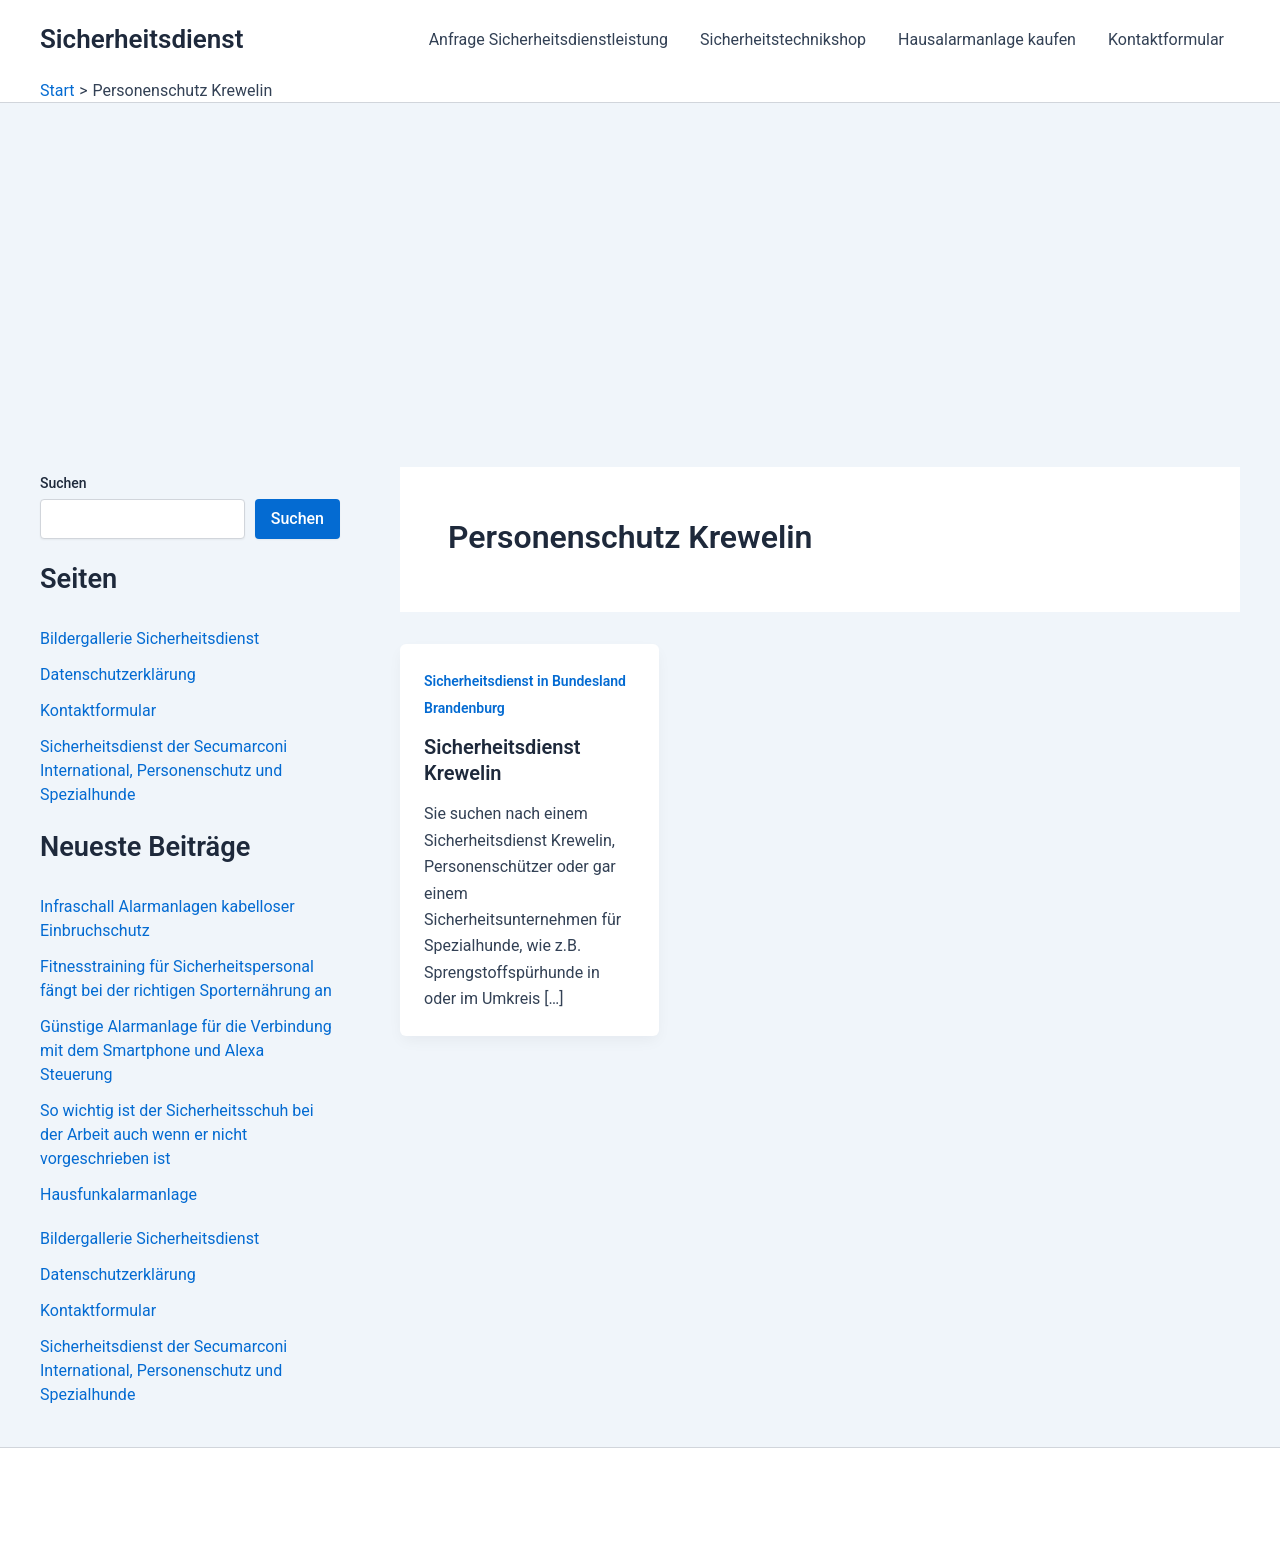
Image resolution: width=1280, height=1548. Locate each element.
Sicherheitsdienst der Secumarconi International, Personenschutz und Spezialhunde (163, 770)
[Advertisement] (640, 253)
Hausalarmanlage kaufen (987, 39)
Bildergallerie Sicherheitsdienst (149, 638)
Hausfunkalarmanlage (118, 1194)
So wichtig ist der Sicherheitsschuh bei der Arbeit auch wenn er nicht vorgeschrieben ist (177, 1134)
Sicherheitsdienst (141, 39)
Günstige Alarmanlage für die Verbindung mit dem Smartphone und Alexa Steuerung (186, 1050)
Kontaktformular (1166, 39)
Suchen (63, 483)
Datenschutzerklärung (118, 674)
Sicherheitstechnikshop (783, 39)
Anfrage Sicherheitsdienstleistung (548, 39)
